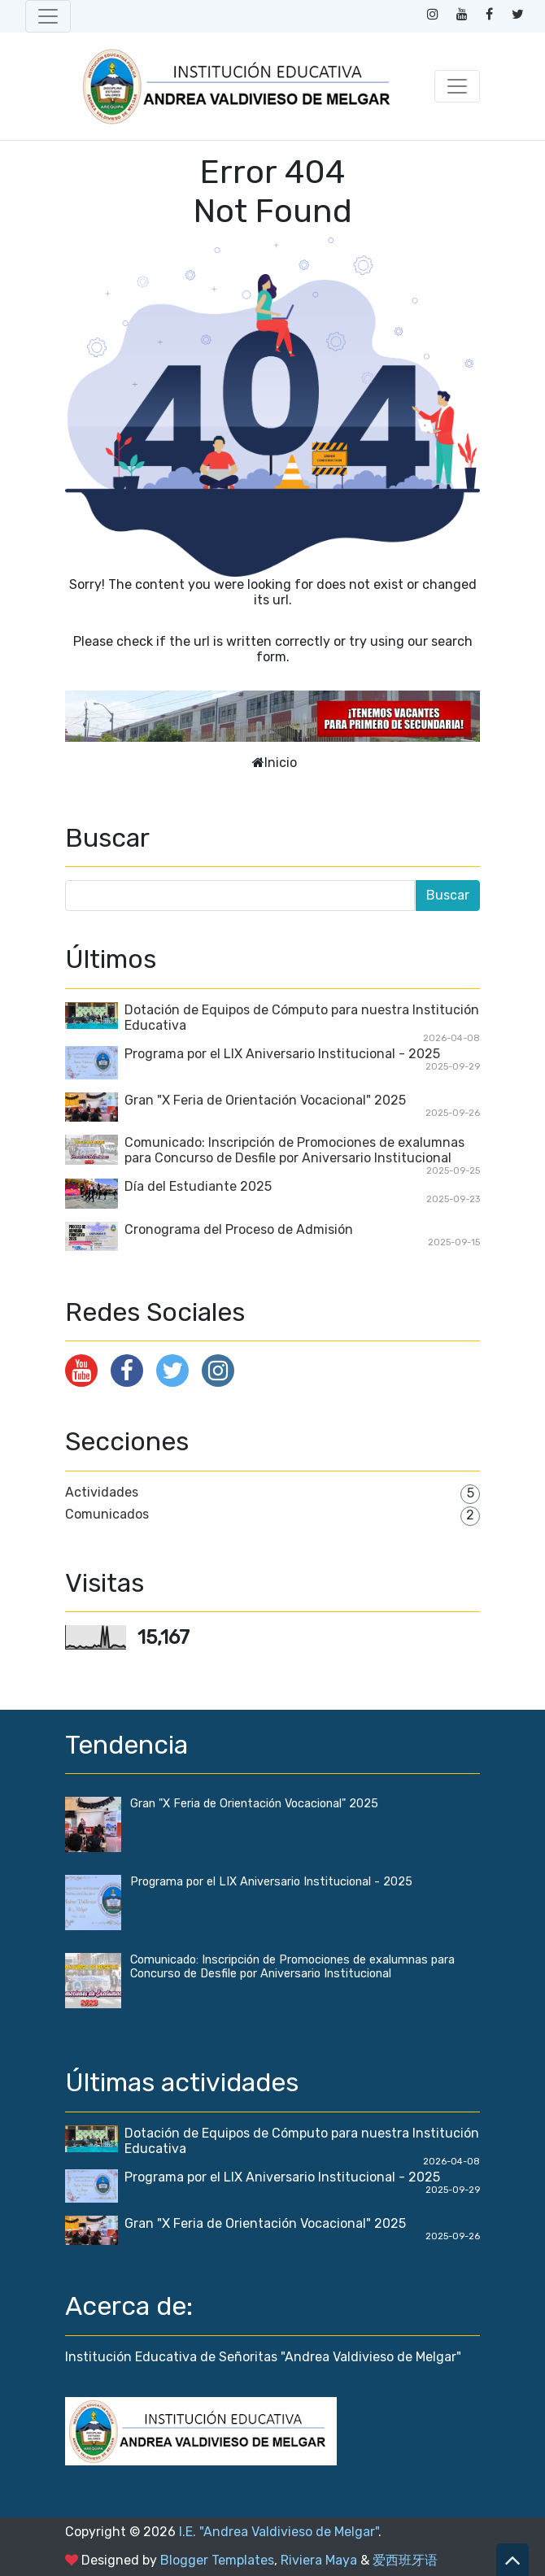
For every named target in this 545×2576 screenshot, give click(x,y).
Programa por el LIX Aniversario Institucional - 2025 (282, 1053)
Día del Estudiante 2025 (198, 1186)
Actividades (101, 1492)
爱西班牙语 (405, 2560)
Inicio (280, 762)
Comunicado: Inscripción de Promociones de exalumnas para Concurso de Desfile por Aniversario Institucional (294, 1150)
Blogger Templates (217, 2560)
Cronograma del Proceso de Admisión (238, 1229)
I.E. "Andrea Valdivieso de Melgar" (278, 2531)
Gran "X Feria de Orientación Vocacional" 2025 (265, 1100)
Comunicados (107, 1514)
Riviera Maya (319, 2560)
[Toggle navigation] (48, 16)
